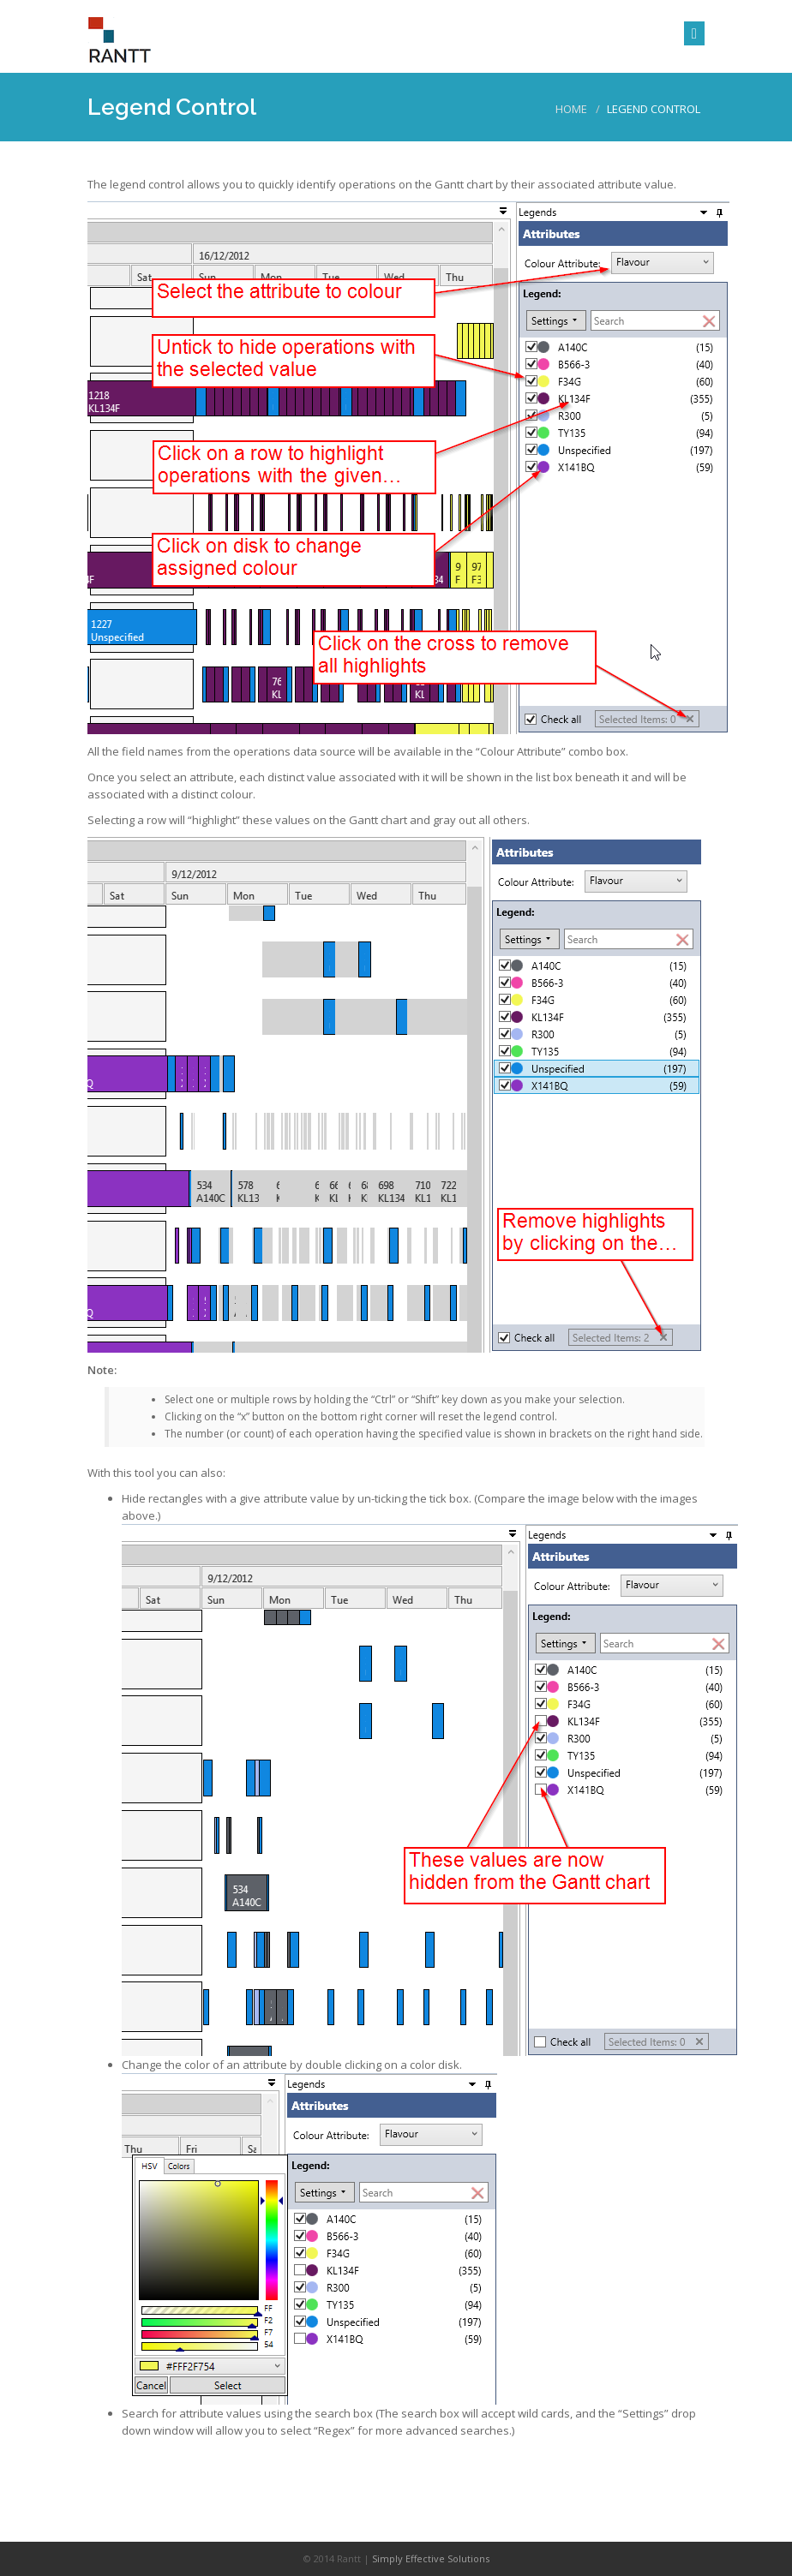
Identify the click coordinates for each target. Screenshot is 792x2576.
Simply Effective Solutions (430, 2558)
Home (571, 109)
